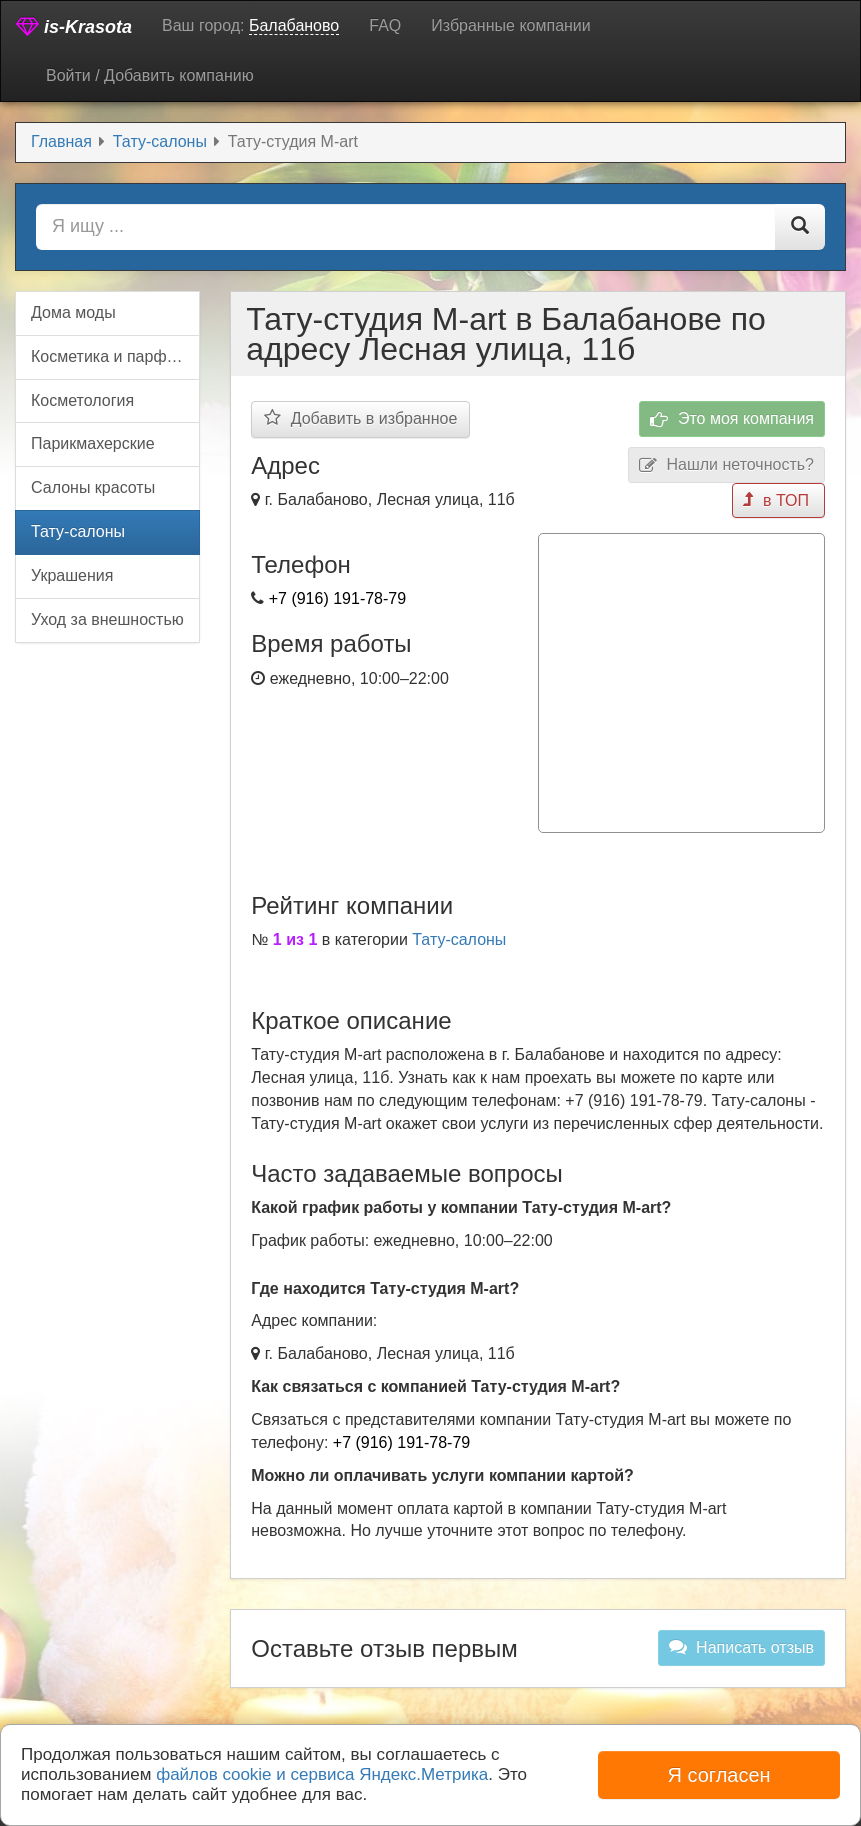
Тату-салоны (459, 939)
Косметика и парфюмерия (115, 356)
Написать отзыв (741, 1647)
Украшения (72, 575)
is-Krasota (74, 26)
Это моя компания (732, 419)
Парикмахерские (93, 443)
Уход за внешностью (107, 619)
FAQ (385, 25)
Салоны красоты (93, 487)
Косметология (82, 400)
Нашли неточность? (726, 465)
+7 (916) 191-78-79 (337, 598)
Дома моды (73, 312)
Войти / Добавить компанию (150, 75)
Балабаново (294, 25)
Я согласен (718, 1775)
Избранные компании (510, 25)
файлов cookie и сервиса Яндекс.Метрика (322, 1774)
